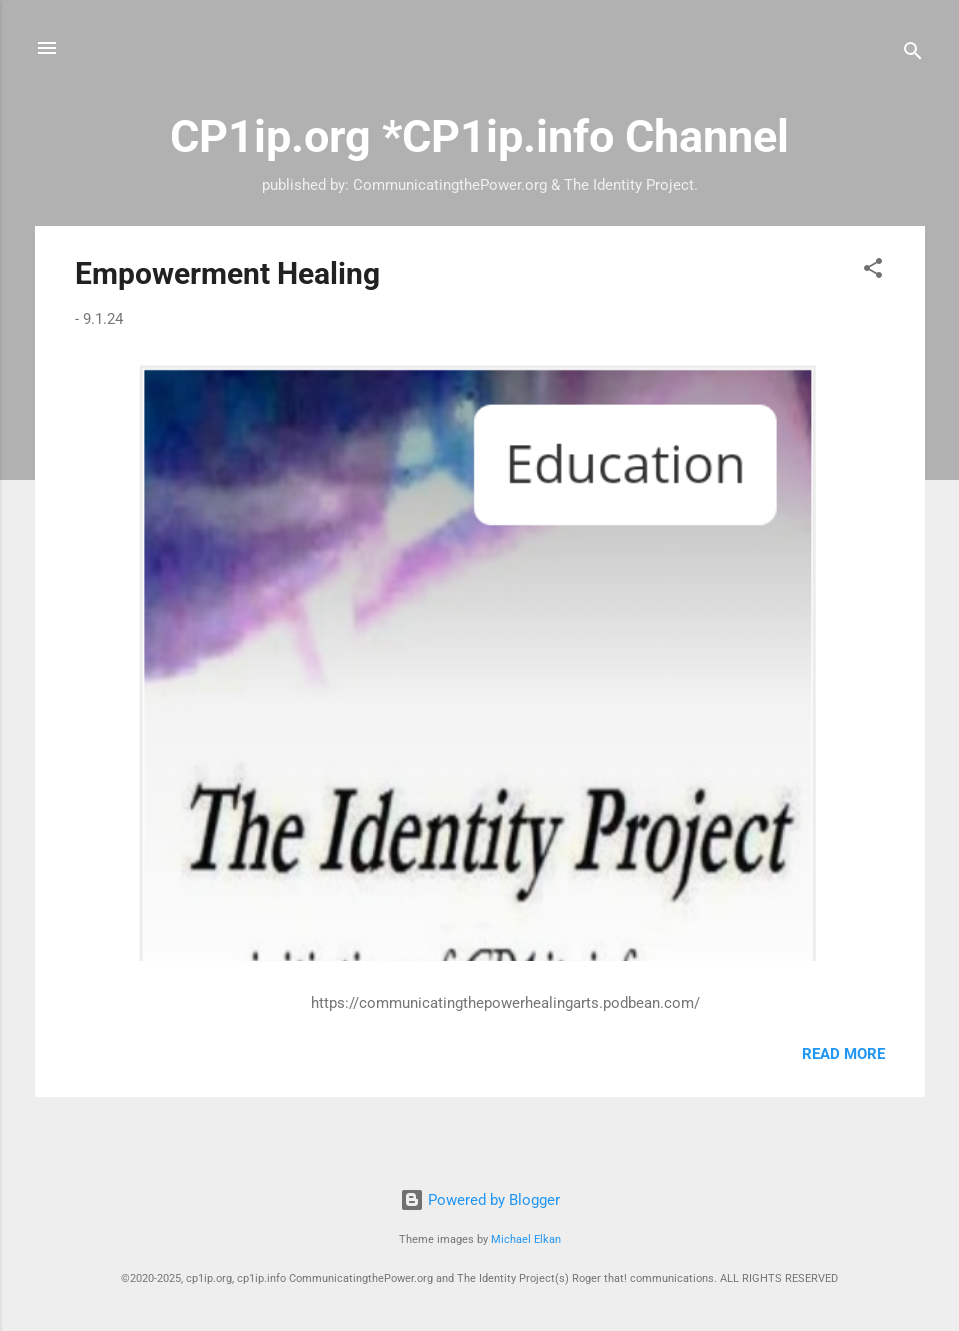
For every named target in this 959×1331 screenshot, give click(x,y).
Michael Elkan (526, 1239)
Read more (843, 1054)
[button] (873, 271)
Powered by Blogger (480, 1200)
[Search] (913, 54)
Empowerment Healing (227, 273)
